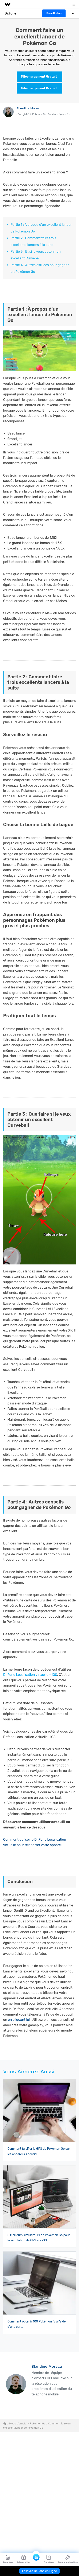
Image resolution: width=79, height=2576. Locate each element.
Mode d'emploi (18, 2423)
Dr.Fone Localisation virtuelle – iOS (30, 1675)
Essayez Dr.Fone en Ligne (39, 2571)
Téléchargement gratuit (39, 76)
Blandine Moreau (28, 108)
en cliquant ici (19, 2020)
